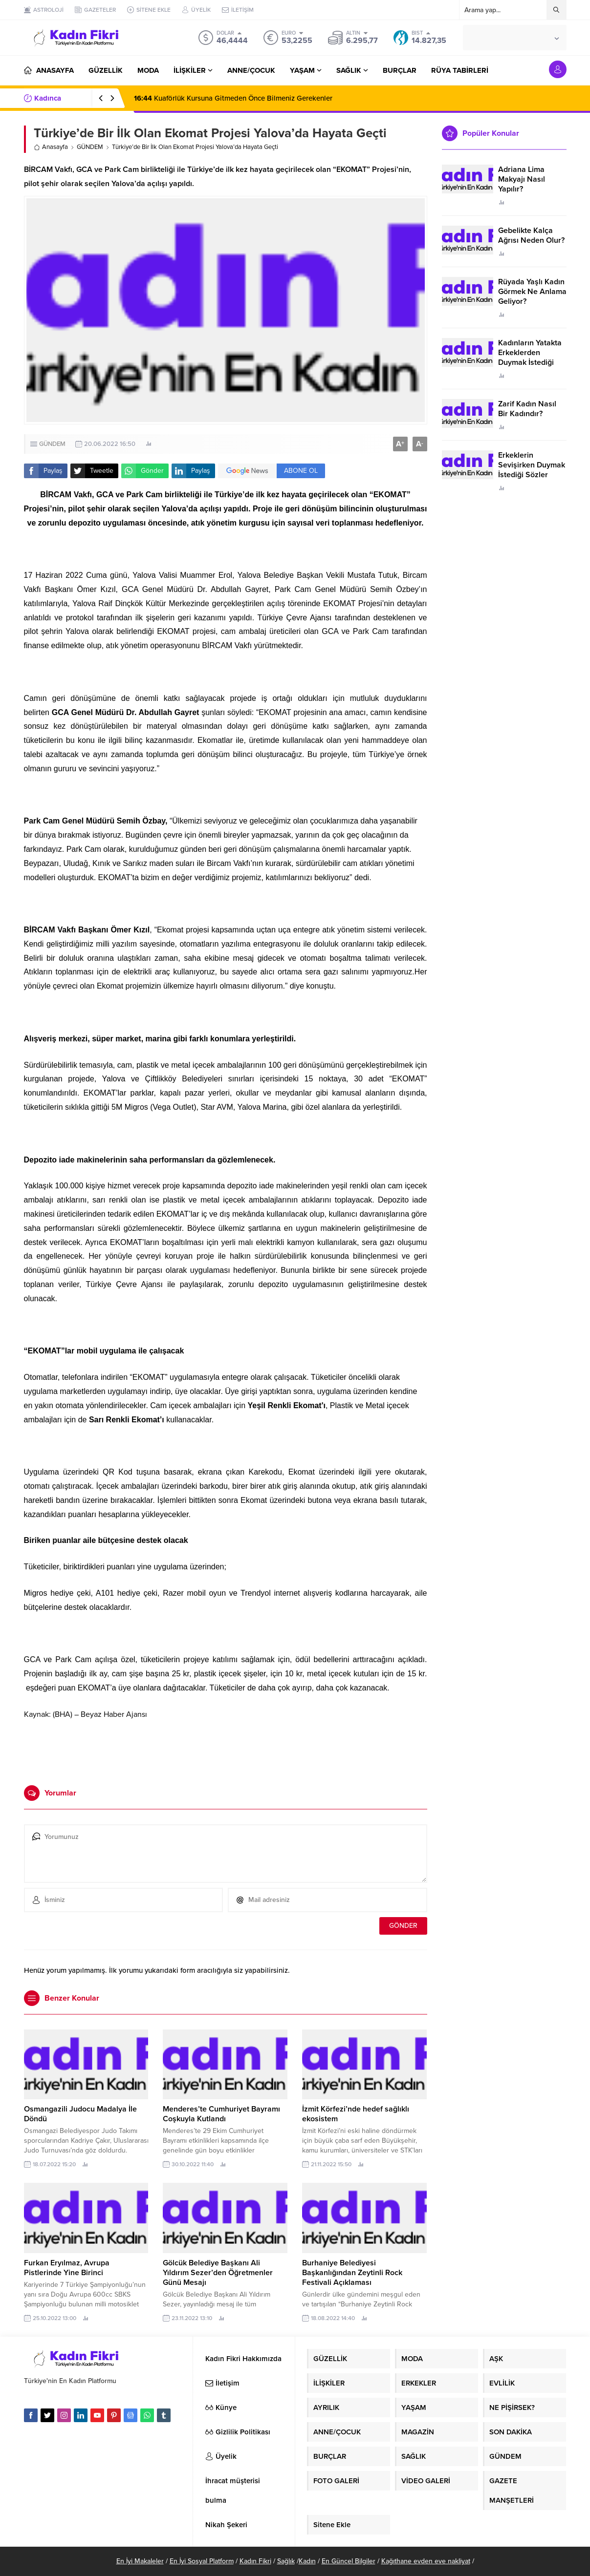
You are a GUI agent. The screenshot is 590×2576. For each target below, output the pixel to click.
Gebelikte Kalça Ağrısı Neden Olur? (531, 235)
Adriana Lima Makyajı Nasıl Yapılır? (521, 179)
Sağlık (286, 2561)
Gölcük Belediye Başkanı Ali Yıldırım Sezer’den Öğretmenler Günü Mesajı (218, 2272)
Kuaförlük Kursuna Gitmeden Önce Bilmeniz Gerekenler (233, 98)
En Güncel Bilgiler (348, 2561)
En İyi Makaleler (140, 2561)
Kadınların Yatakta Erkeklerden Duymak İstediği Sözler (530, 357)
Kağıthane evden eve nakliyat (425, 2561)
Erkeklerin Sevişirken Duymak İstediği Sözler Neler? (531, 469)
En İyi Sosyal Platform (202, 2561)
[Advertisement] (225, 1749)
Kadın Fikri (255, 2561)
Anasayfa (51, 147)
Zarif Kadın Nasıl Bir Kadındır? (527, 409)
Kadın (307, 2561)
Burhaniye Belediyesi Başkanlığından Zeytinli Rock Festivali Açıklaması (352, 2272)
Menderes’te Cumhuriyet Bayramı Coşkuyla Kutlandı (221, 2114)
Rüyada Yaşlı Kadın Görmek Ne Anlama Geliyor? (532, 291)
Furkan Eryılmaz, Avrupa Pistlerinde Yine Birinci (66, 2268)
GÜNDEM (90, 147)
